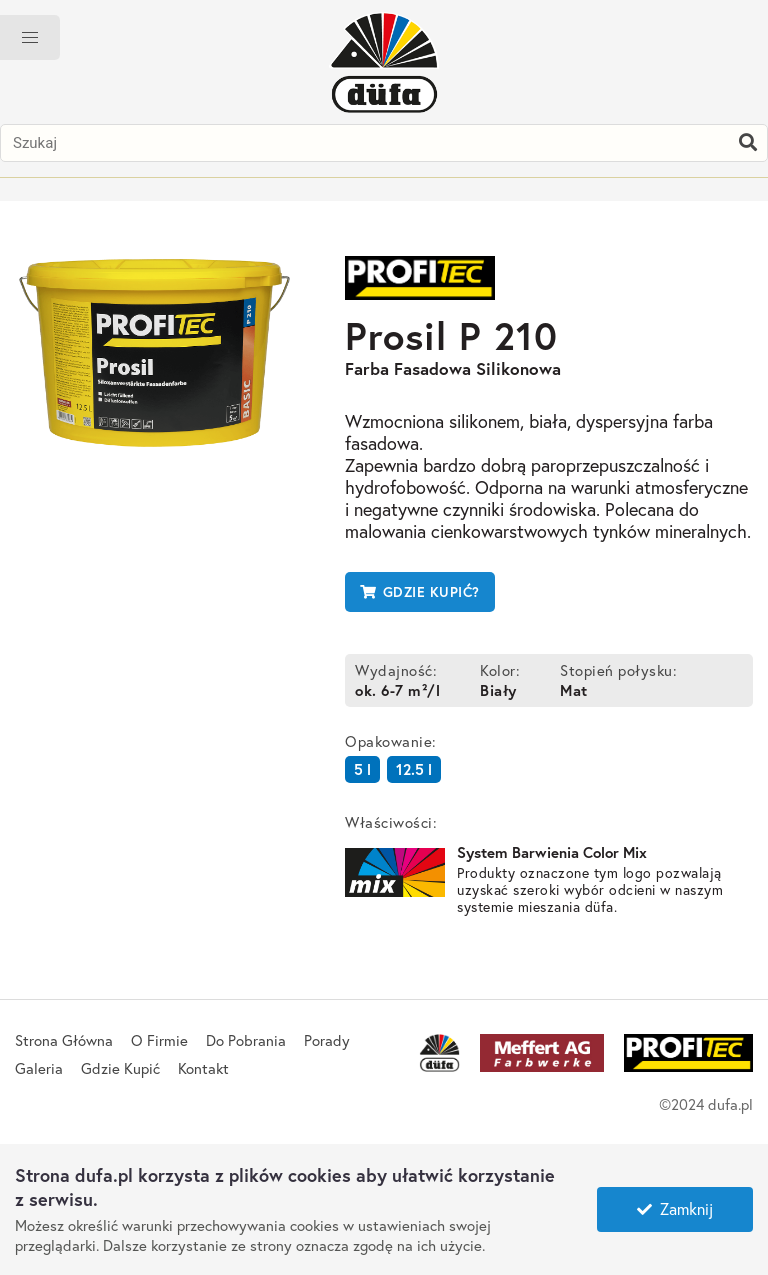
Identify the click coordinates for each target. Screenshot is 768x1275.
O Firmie (159, 1040)
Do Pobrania (246, 1040)
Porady (327, 1040)
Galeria (39, 1068)
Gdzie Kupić (120, 1068)
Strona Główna (64, 1040)
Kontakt (203, 1068)
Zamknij (675, 1208)
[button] (30, 37)
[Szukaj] (748, 143)
